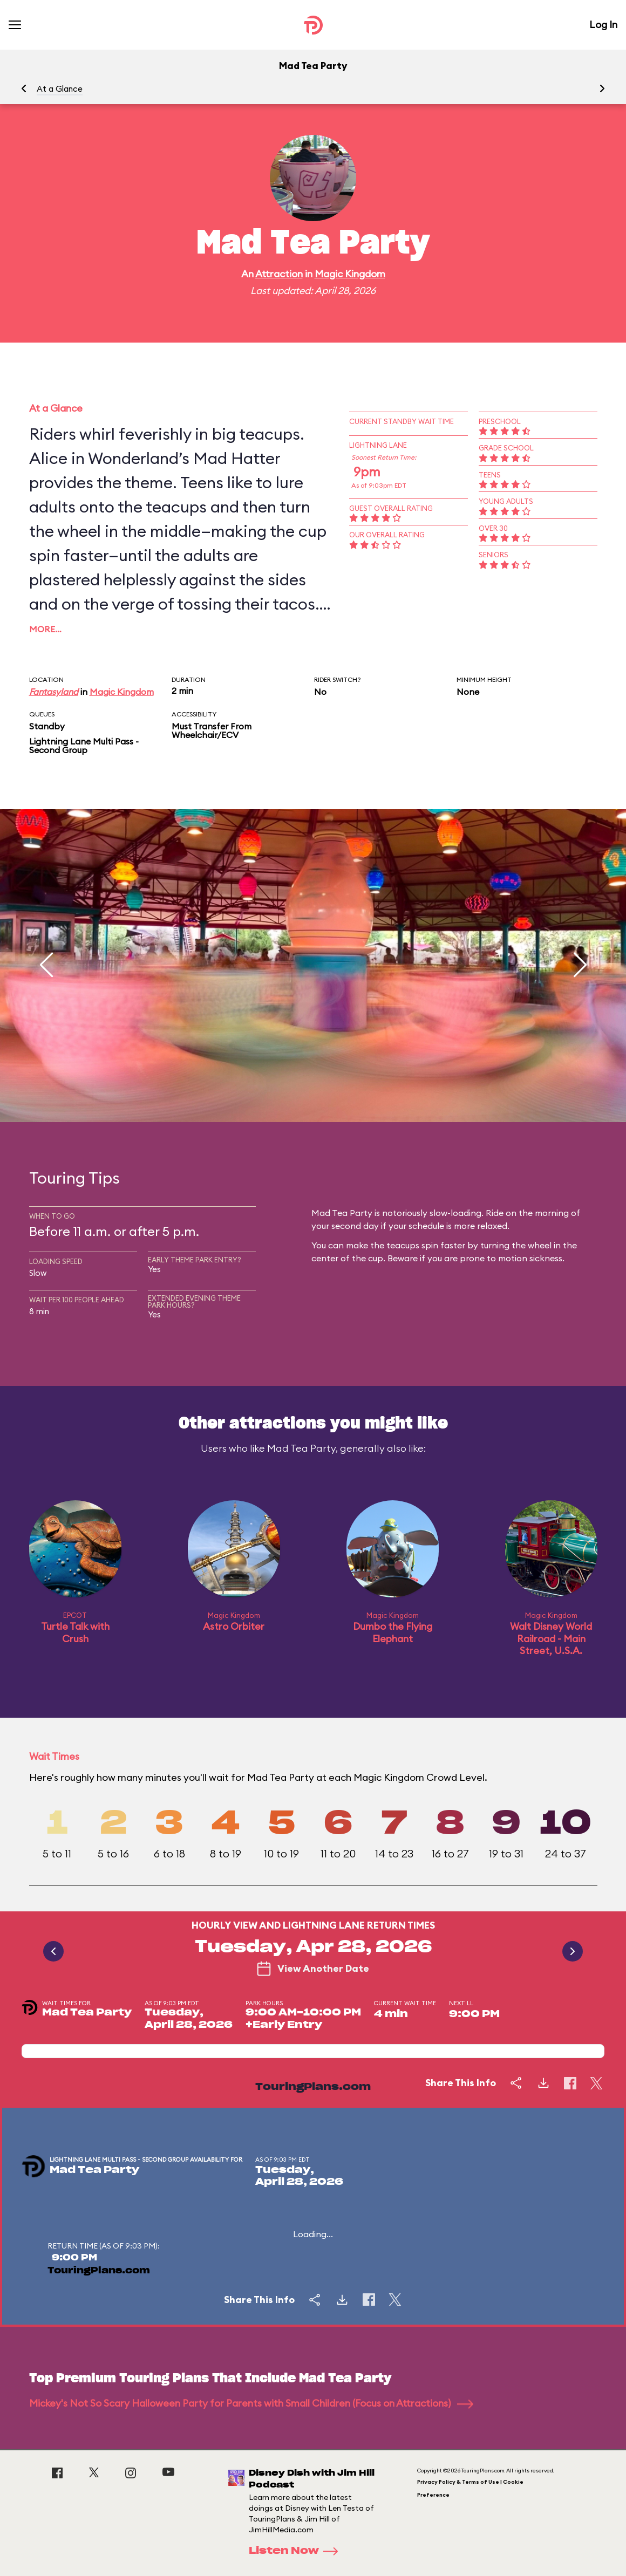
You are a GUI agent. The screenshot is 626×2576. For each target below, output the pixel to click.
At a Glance (60, 89)
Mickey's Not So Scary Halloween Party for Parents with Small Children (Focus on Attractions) (251, 2403)
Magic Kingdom (350, 274)
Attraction (279, 274)
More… (45, 629)
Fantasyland (53, 691)
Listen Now (297, 2551)
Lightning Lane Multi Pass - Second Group (84, 745)
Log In (603, 24)
